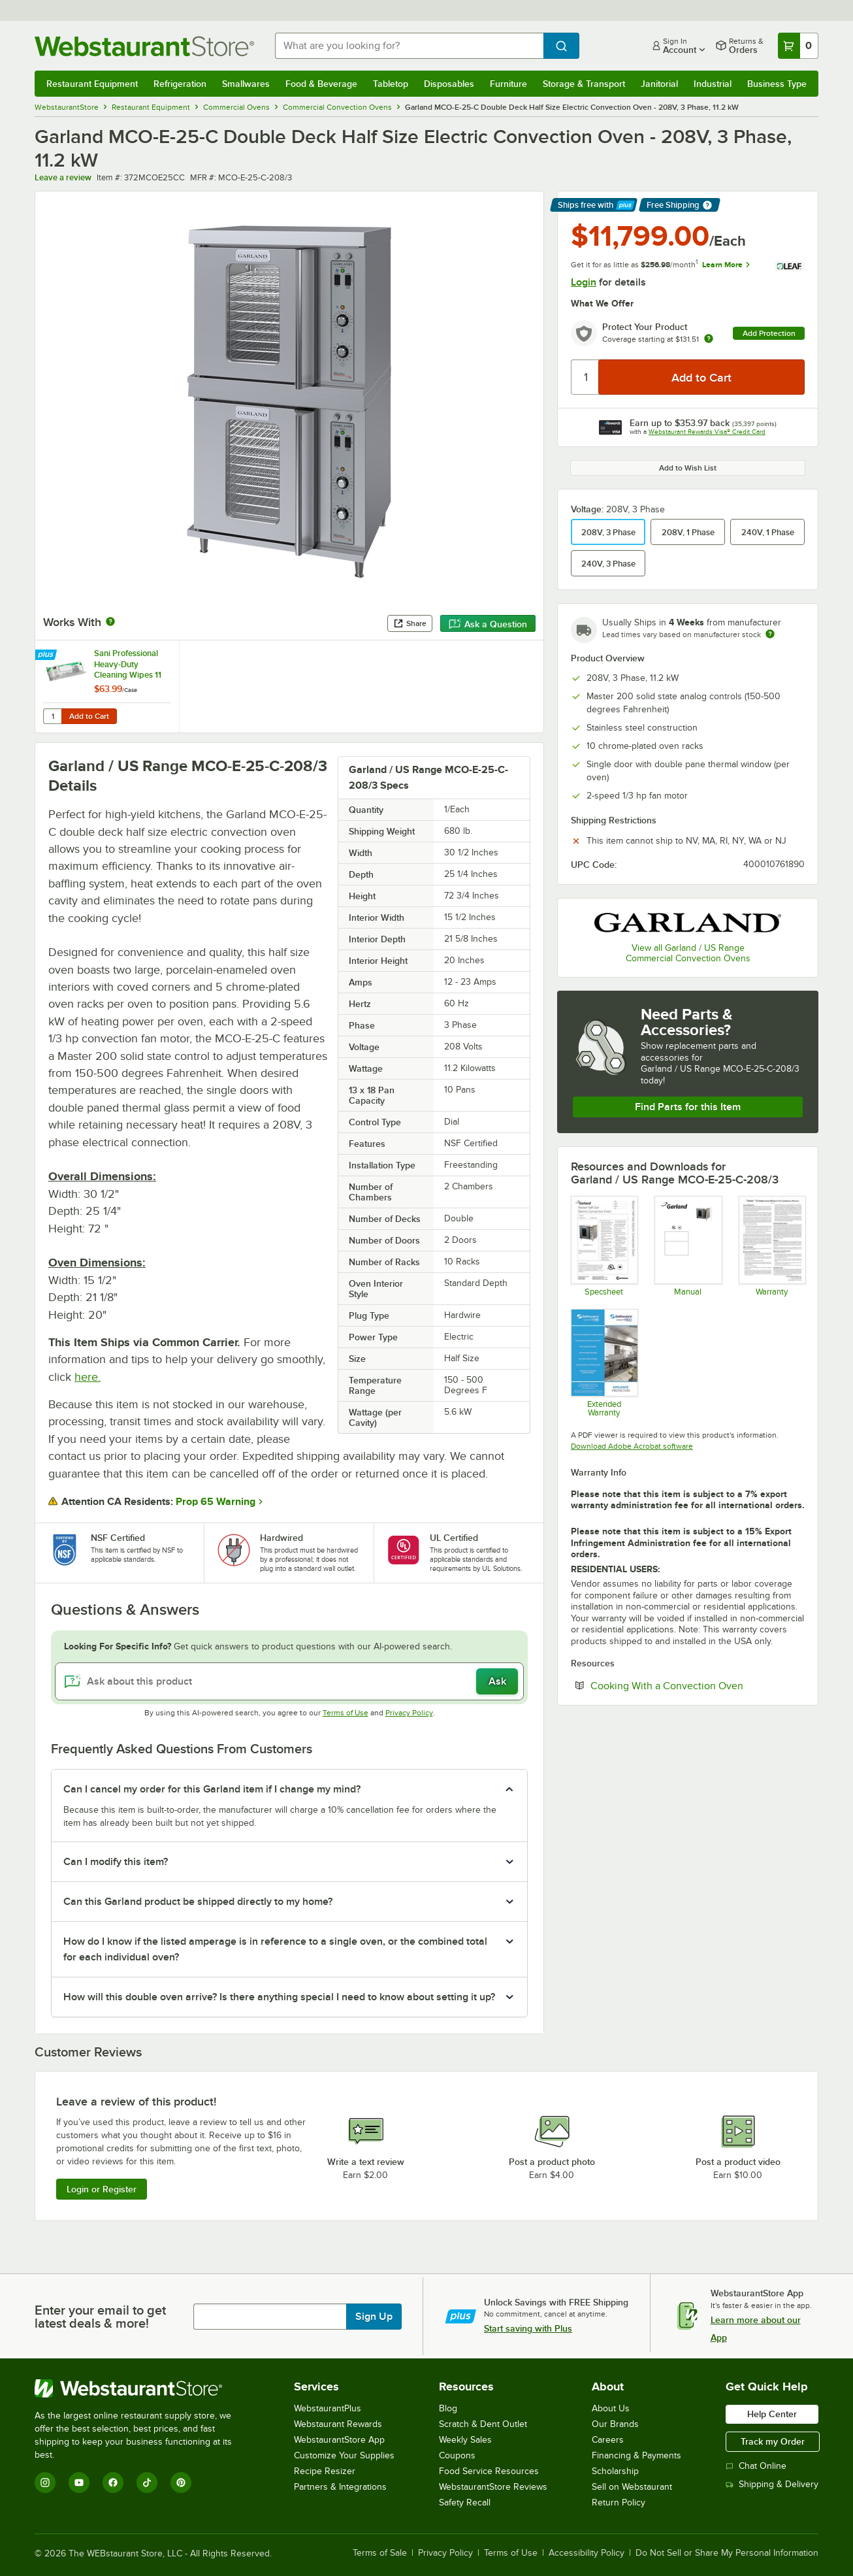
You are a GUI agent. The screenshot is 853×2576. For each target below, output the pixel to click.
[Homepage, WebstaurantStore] (144, 46)
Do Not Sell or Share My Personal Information (727, 2553)
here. (87, 1376)
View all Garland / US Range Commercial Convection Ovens (688, 953)
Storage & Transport (584, 83)
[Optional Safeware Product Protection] (604, 1363)
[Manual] (687, 1245)
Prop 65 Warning (215, 1502)
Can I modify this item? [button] (115, 1862)
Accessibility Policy (586, 2553)
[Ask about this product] (289, 1681)
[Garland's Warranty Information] (772, 1245)
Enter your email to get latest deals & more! (100, 2317)
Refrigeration (179, 83)
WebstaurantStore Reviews (493, 2487)
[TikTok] (147, 2482)
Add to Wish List (687, 467)
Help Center (772, 2414)
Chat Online (756, 2466)
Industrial (713, 83)
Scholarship (615, 2471)
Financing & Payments (636, 2455)
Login (583, 282)
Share (409, 623)
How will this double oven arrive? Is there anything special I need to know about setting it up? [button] (279, 1997)
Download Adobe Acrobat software (632, 1446)
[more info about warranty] (708, 339)
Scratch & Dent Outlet (483, 2424)
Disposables (449, 83)
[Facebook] (113, 2482)
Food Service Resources (489, 2471)
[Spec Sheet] (604, 1245)
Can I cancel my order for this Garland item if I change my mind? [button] (212, 1789)
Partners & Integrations (340, 2487)
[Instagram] (45, 2482)
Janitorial (659, 83)
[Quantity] (585, 377)
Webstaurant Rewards (338, 2424)
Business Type (777, 83)
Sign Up (374, 2316)
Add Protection (769, 333)
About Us (611, 2408)
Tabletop (390, 83)
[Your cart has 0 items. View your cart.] (798, 46)
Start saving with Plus (528, 2328)
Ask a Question (488, 624)
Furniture (508, 83)
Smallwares (246, 83)
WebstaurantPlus (327, 2408)
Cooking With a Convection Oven (697, 1685)
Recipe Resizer (324, 2471)
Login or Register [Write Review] (102, 2189)
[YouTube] (79, 2482)
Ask (497, 1681)
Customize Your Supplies (344, 2455)
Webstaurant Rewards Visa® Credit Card (707, 431)
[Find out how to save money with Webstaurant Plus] (47, 655)
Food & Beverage (321, 83)
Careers (608, 2440)
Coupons (457, 2455)
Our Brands (615, 2424)
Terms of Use (345, 1712)
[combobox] (409, 46)
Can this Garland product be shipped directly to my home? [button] (197, 1901)
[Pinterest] (180, 2482)
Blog (448, 2408)
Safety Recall (465, 2502)
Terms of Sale (380, 2553)
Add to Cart (89, 716)
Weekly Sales (465, 2440)
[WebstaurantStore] (142, 2388)
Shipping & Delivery (772, 2484)
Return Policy (618, 2502)
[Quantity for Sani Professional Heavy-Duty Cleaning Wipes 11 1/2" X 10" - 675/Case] (52, 716)
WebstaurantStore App (339, 2440)
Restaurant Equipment (92, 83)
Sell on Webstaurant (632, 2487)
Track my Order (773, 2441)
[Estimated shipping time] (770, 634)
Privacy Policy (409, 1712)
